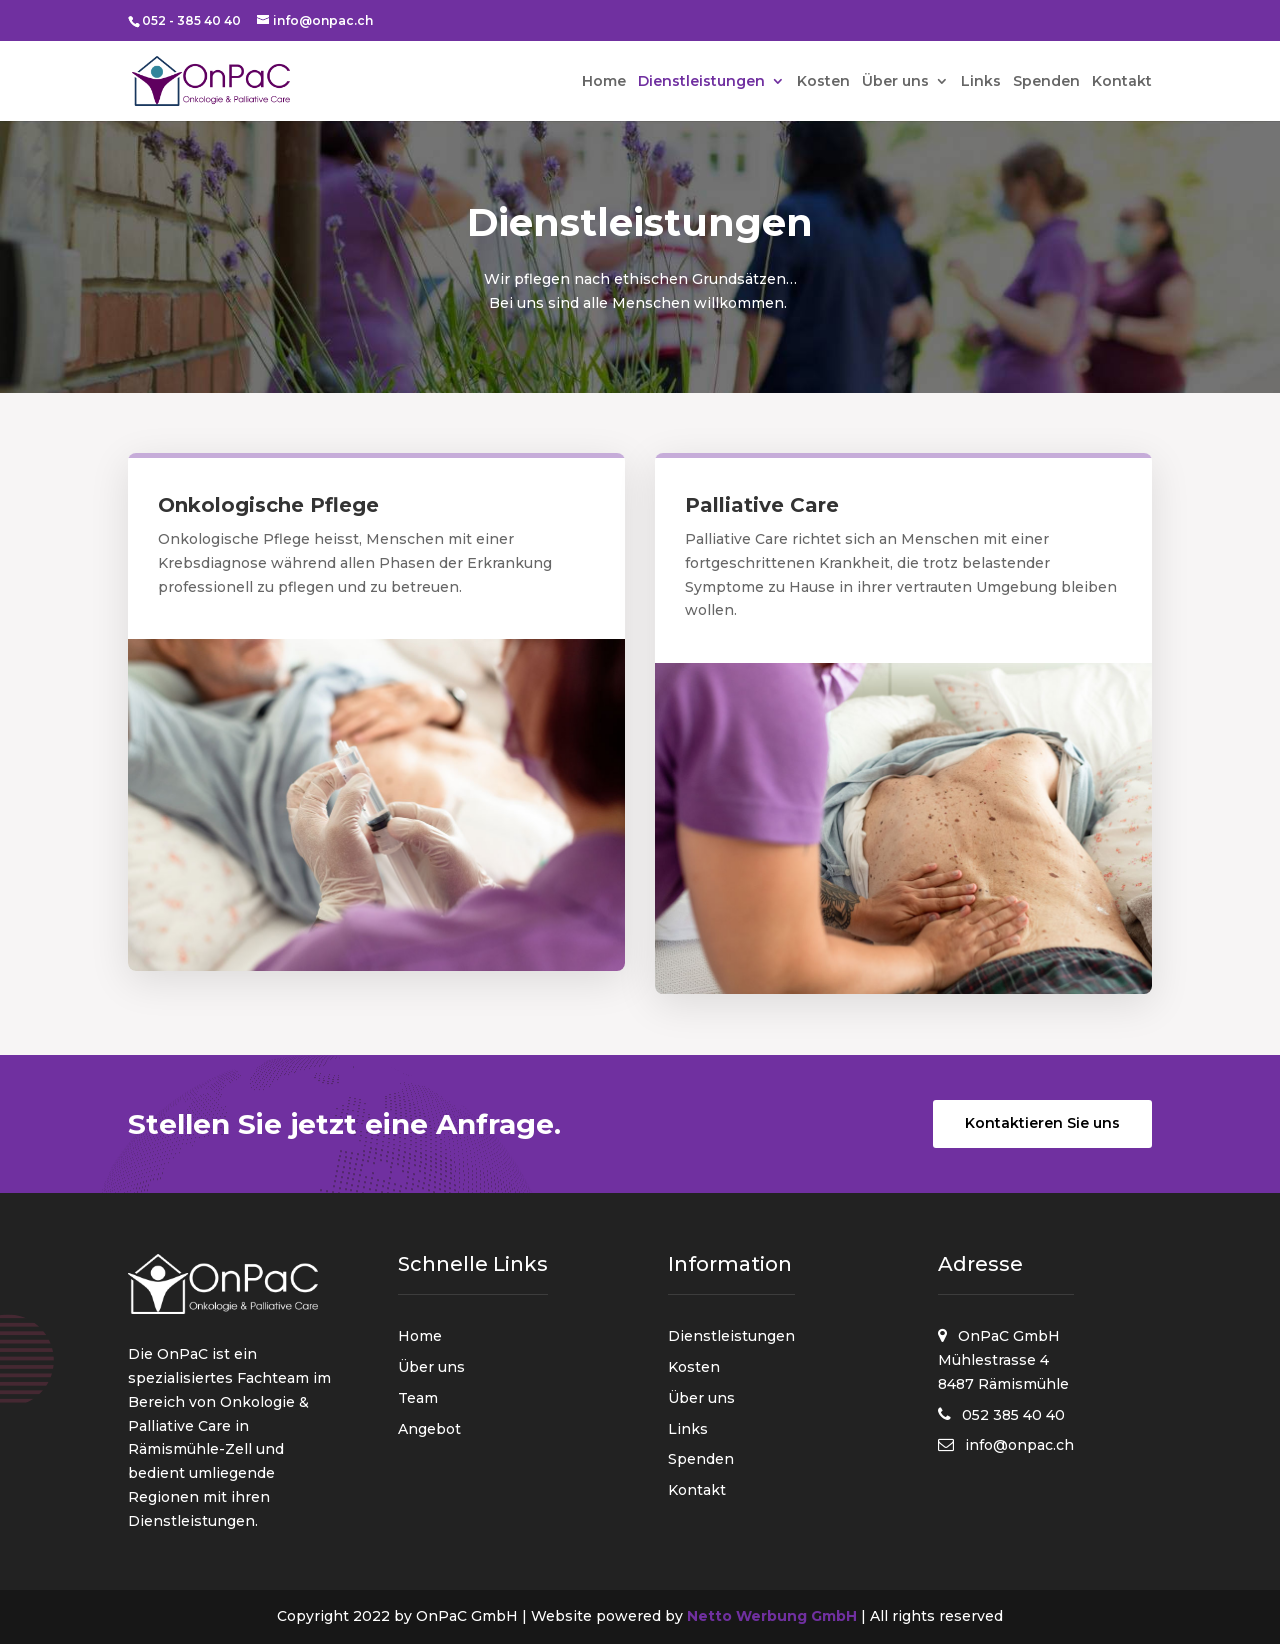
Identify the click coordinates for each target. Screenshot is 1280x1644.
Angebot (429, 1429)
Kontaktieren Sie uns (1042, 1123)
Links (981, 82)
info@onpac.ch (1019, 1445)
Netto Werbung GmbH (772, 1616)
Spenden (1046, 82)
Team (418, 1398)
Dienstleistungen (701, 82)
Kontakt (1122, 82)
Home (604, 82)
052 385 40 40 (1013, 1415)
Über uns (895, 82)
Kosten (823, 82)
